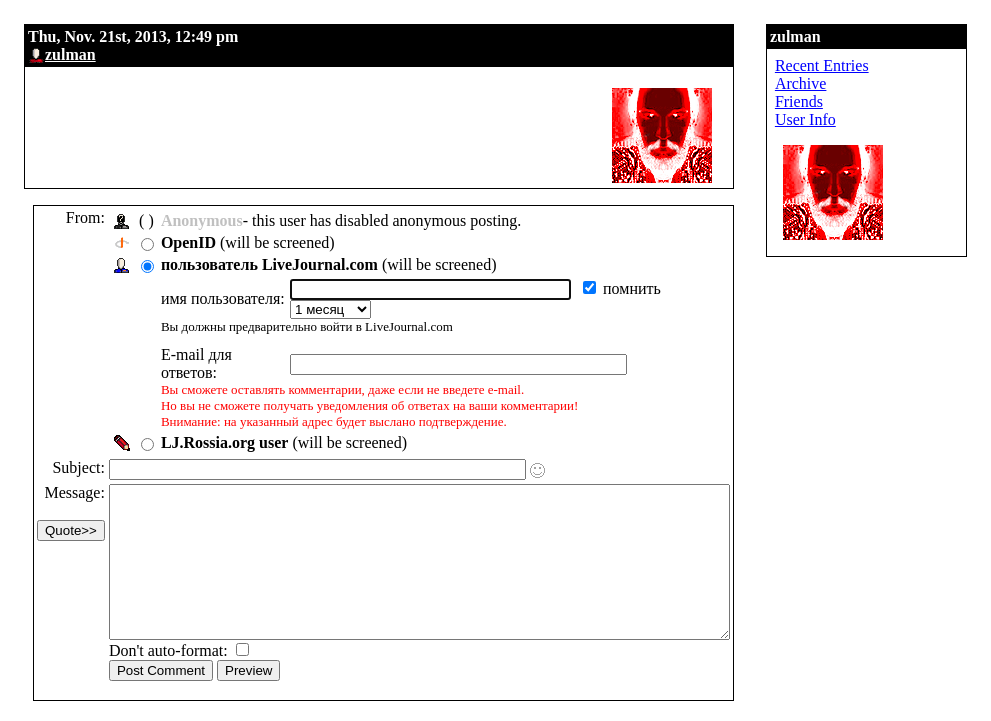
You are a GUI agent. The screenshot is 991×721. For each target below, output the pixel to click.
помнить (640, 288)
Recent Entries (897, 65)
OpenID (188, 242)
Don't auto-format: (170, 646)
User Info (880, 119)
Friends (874, 101)
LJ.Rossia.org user (225, 408)
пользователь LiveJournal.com (269, 264)
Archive (876, 83)
